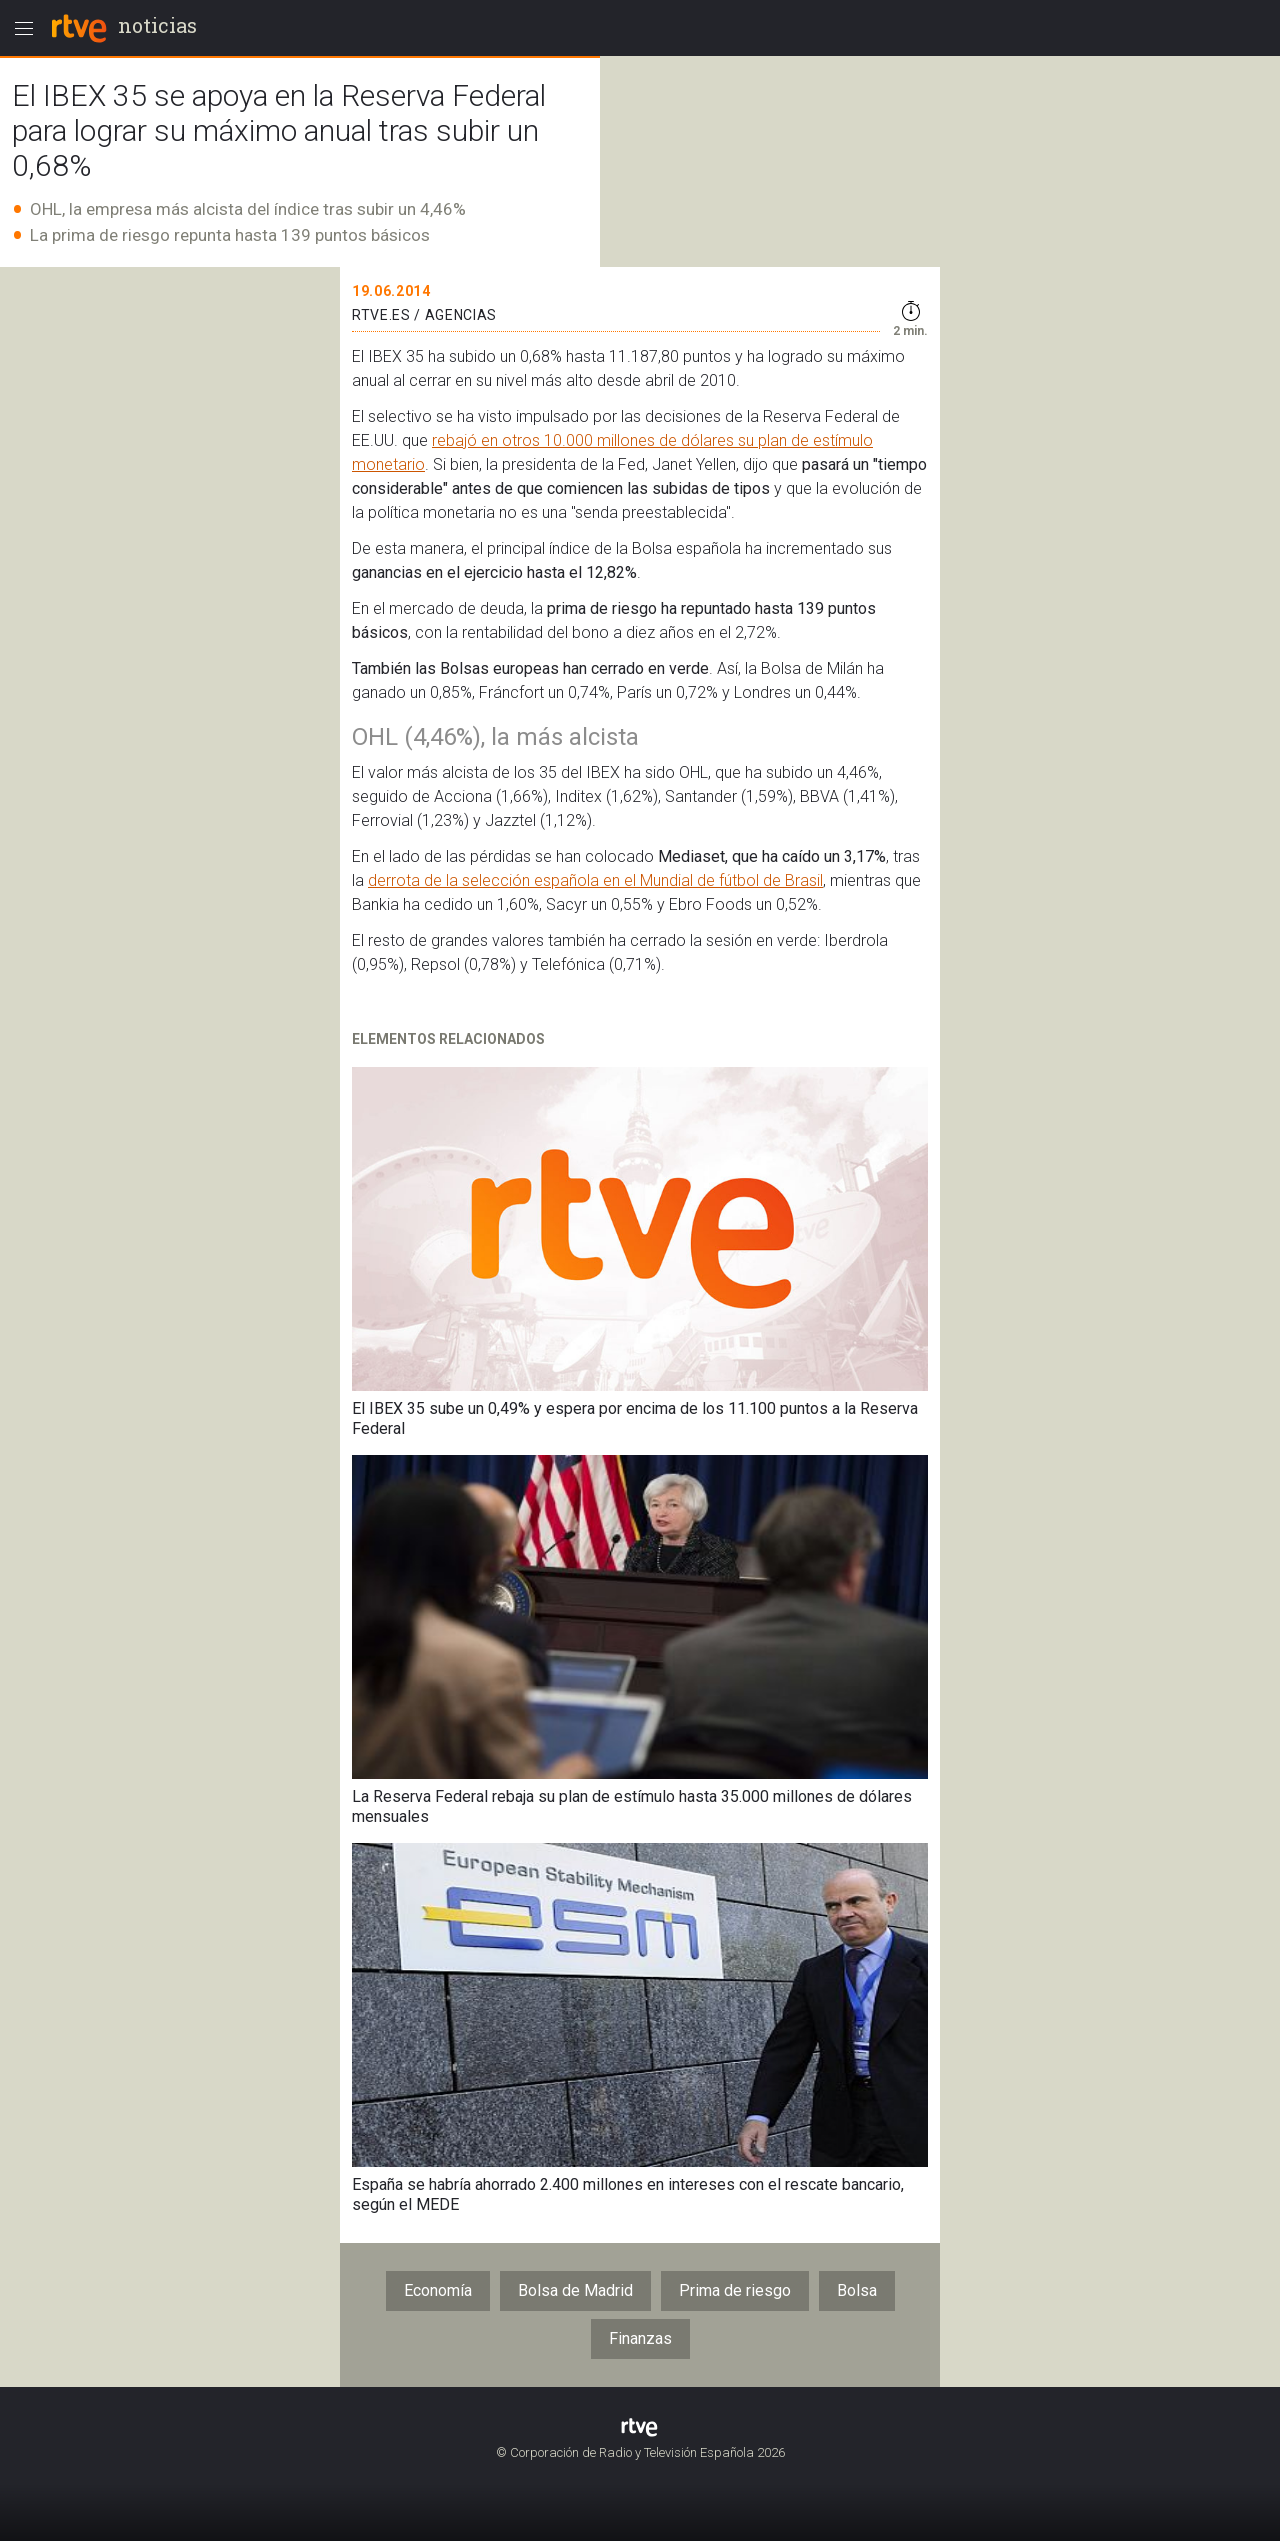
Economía (438, 2290)
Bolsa (857, 2290)
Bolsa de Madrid (575, 2290)
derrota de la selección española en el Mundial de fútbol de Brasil (595, 880)
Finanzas (640, 2338)
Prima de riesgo (735, 2290)
